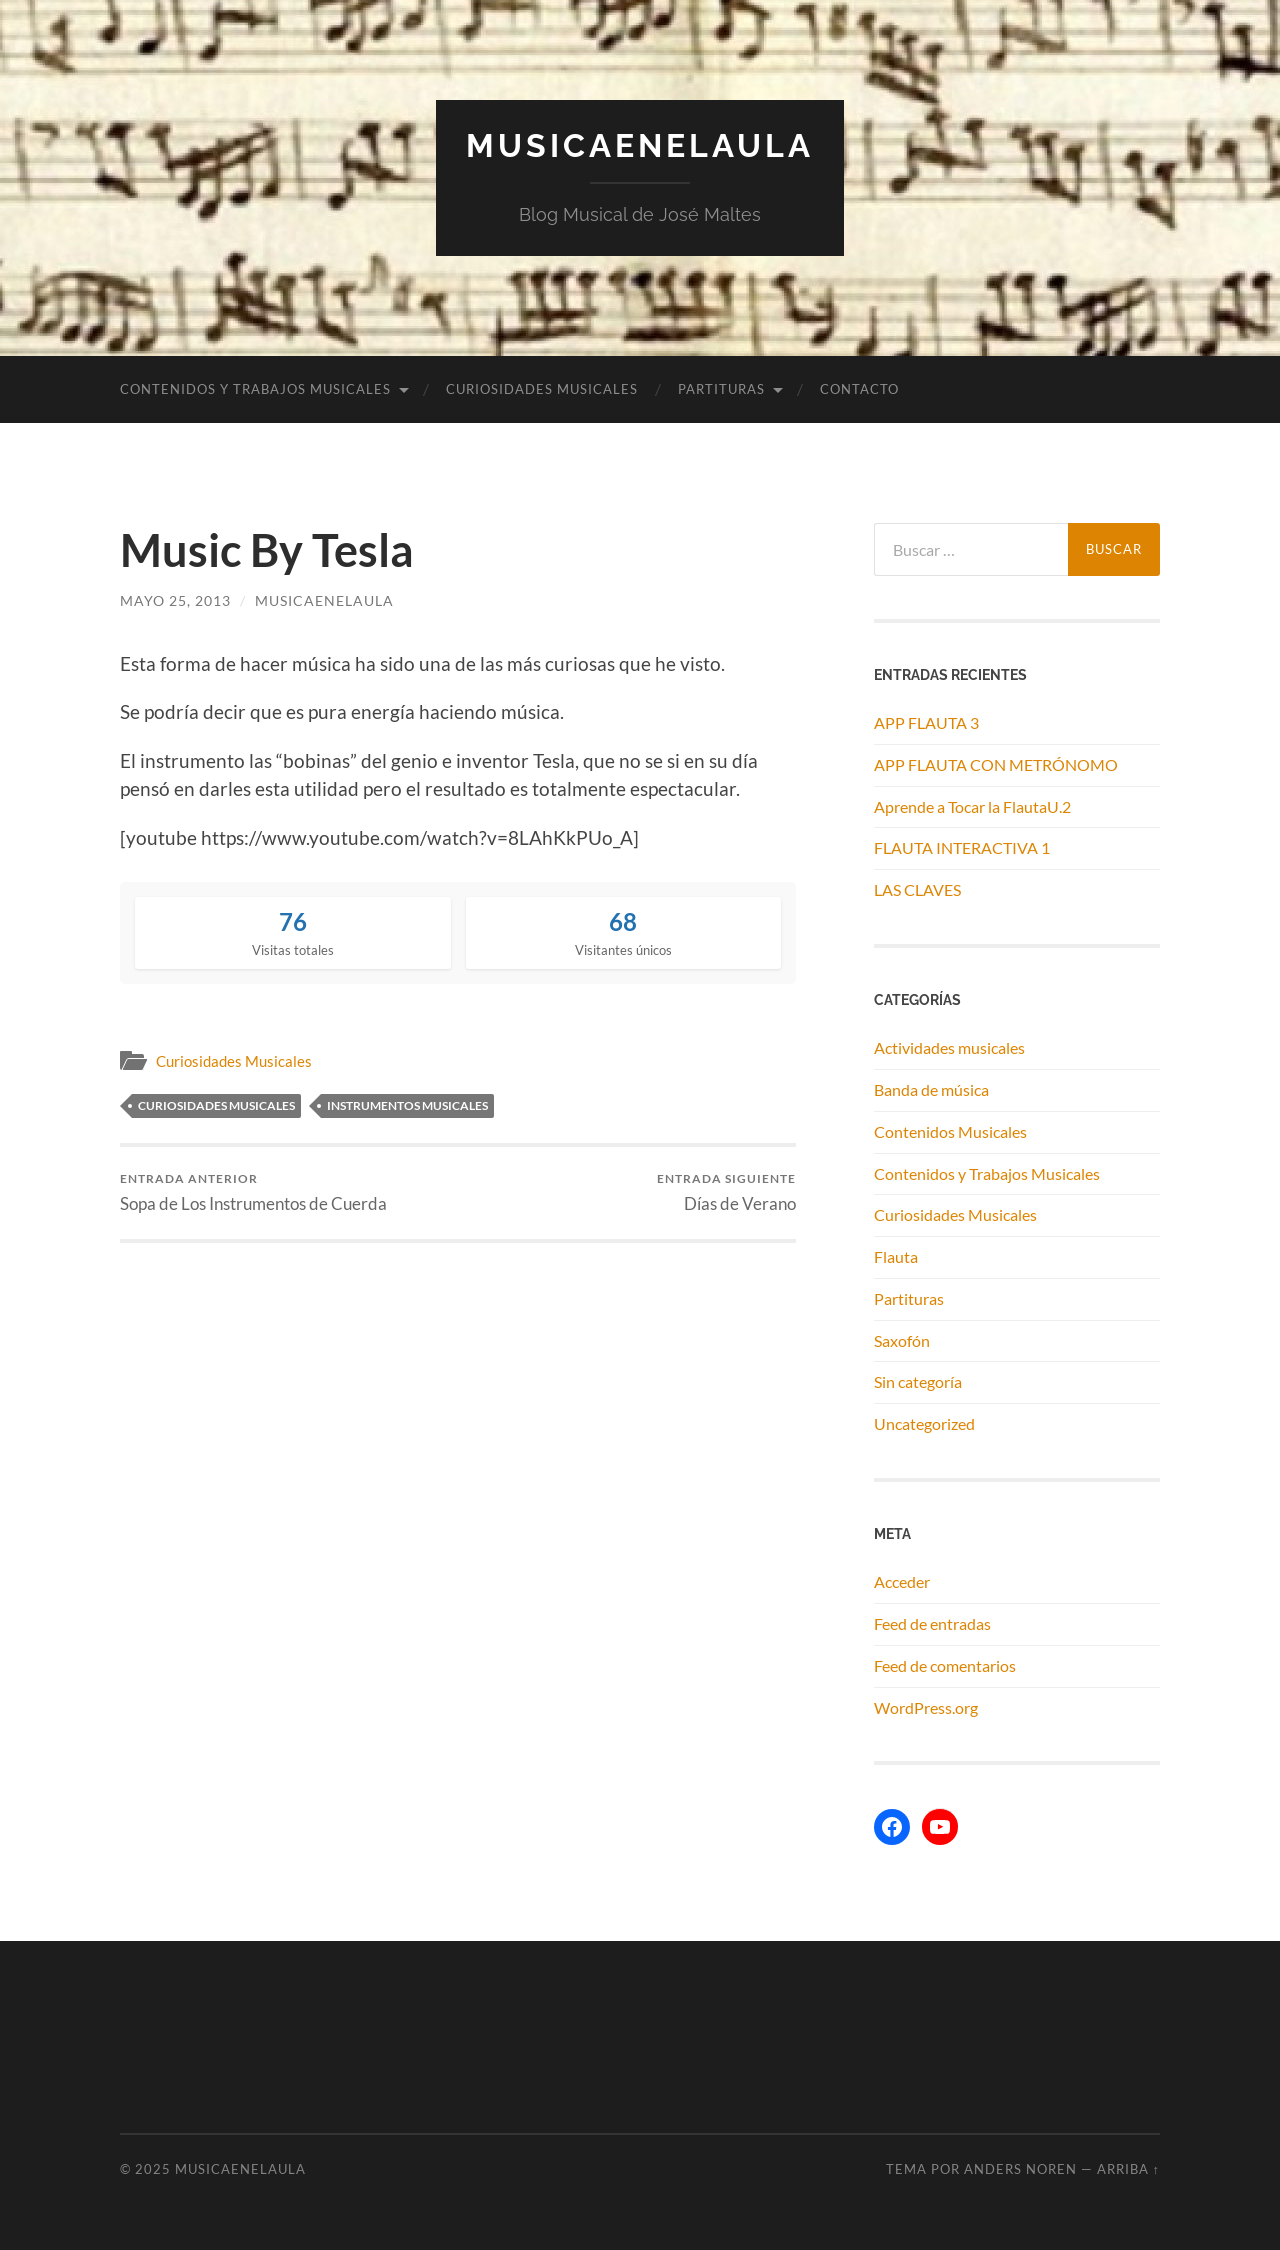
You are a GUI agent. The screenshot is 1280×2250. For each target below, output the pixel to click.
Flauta (896, 1256)
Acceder (902, 1581)
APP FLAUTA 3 (926, 722)
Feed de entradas (932, 1623)
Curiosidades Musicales (542, 389)
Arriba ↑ (1128, 2169)
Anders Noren (1020, 2169)
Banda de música (931, 1089)
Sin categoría (918, 1381)
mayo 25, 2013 (175, 600)
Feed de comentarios (945, 1665)
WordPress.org (926, 1707)
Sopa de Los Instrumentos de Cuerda (253, 1192)
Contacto (859, 389)
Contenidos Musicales (950, 1131)
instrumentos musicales (407, 1105)
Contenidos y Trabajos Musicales (255, 389)
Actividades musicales (949, 1047)
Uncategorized (924, 1423)
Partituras (721, 389)
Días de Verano (726, 1192)
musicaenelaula (324, 600)
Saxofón (902, 1340)
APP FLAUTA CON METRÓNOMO (996, 764)
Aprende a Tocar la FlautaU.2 (972, 806)
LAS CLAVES (917, 889)
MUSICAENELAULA (640, 145)
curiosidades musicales (216, 1105)
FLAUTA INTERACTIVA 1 (962, 847)
